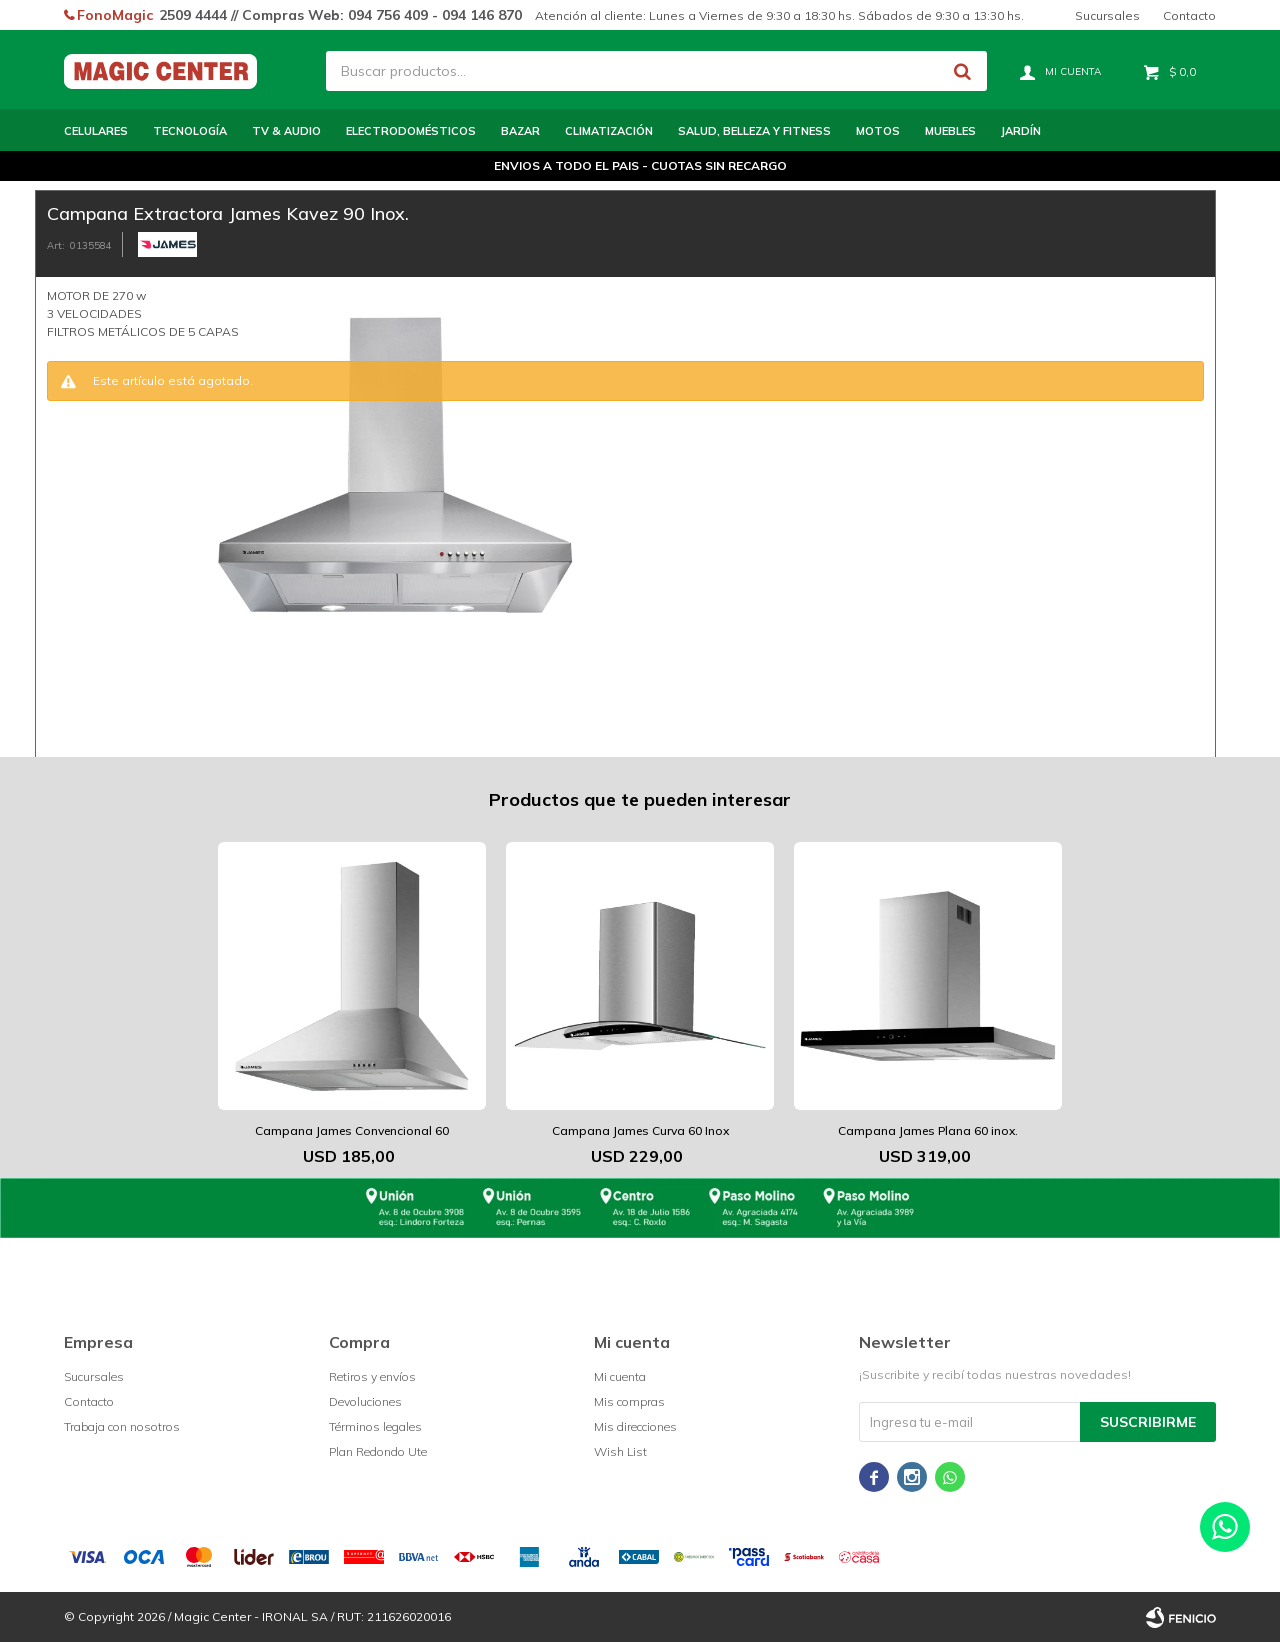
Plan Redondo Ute (378, 1451)
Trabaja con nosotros (122, 1426)
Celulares (96, 131)
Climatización (609, 131)
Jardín (1021, 131)
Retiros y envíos (372, 1376)
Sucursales (1107, 15)
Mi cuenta (620, 1376)
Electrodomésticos (411, 131)
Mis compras (629, 1401)
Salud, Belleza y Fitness (754, 131)
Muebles (950, 131)
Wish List (620, 1451)
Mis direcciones (635, 1426)
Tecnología (190, 131)
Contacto (1189, 15)
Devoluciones (365, 1401)
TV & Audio (286, 131)
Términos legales (375, 1426)
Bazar (520, 131)
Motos (878, 131)
